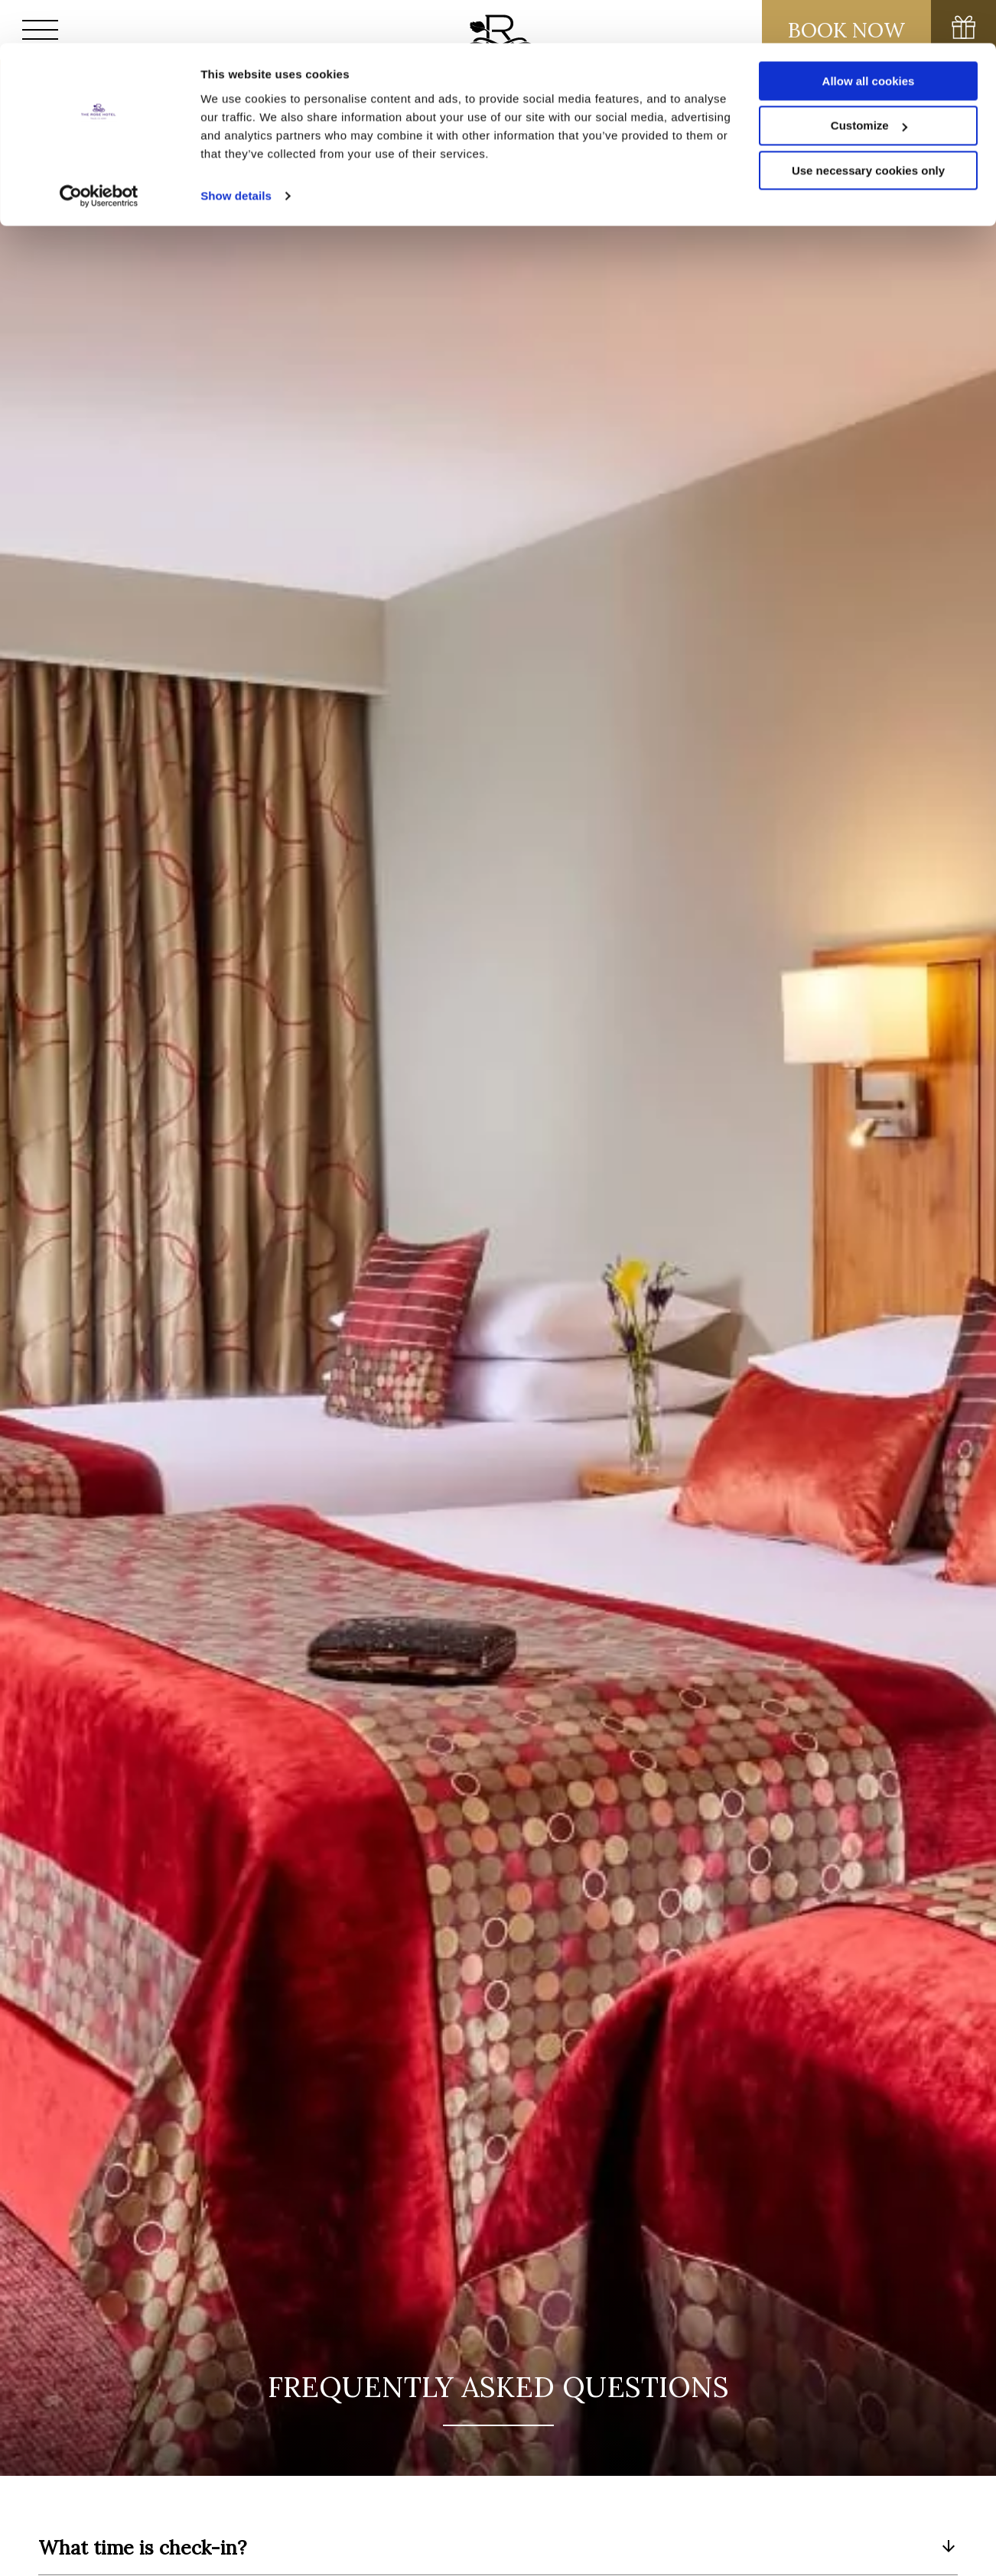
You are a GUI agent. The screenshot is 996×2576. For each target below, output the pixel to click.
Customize (869, 82)
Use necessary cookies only (868, 128)
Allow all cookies (868, 37)
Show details (236, 152)
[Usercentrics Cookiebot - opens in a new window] (99, 152)
